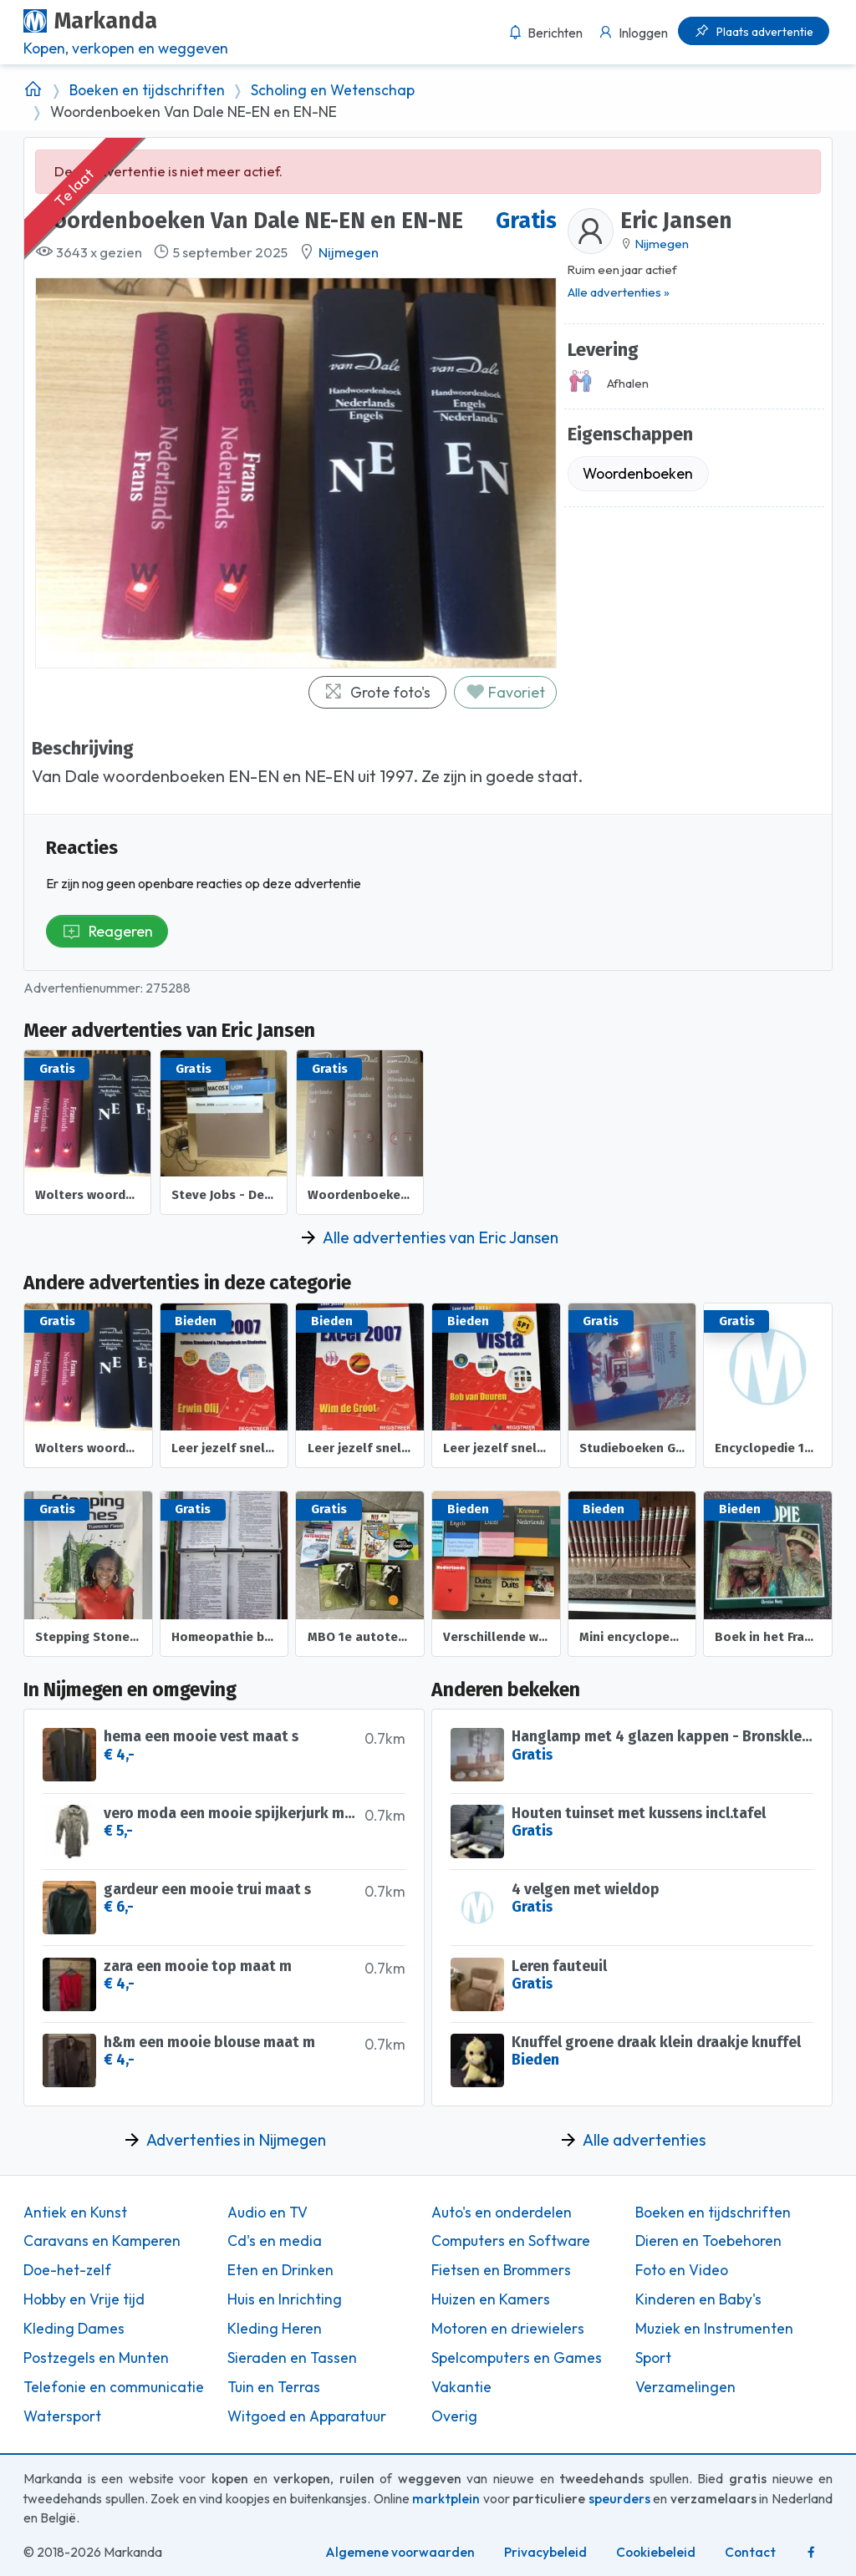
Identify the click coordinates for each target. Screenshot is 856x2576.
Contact (750, 2552)
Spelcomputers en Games (516, 2358)
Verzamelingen (685, 2387)
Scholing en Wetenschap (333, 90)
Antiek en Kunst (75, 2212)
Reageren (107, 931)
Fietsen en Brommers (501, 2270)
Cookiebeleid (656, 2552)
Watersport (62, 2416)
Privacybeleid (545, 2552)
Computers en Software (510, 2241)
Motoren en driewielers (507, 2328)
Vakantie (461, 2387)
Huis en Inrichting (284, 2299)
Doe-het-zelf (67, 2270)
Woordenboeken (638, 473)
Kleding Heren (274, 2328)
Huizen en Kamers (490, 2299)
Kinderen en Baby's (698, 2299)
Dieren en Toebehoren (708, 2241)
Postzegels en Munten (96, 2358)
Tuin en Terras (273, 2387)
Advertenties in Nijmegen (236, 2140)
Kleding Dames (74, 2328)
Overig (454, 2416)
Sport (653, 2358)
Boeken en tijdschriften (147, 90)
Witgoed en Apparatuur (306, 2416)
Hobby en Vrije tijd (84, 2299)
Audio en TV (267, 2212)
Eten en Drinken (280, 2270)
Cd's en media (274, 2241)
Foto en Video (681, 2270)
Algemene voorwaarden (400, 2552)
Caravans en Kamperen (102, 2241)
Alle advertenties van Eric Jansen (440, 1237)
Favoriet (505, 692)
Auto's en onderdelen (501, 2212)
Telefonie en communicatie (113, 2387)
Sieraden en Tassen (292, 2358)
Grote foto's (377, 692)
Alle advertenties (644, 2140)
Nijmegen (348, 252)
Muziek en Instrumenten (714, 2328)
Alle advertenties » (619, 292)
